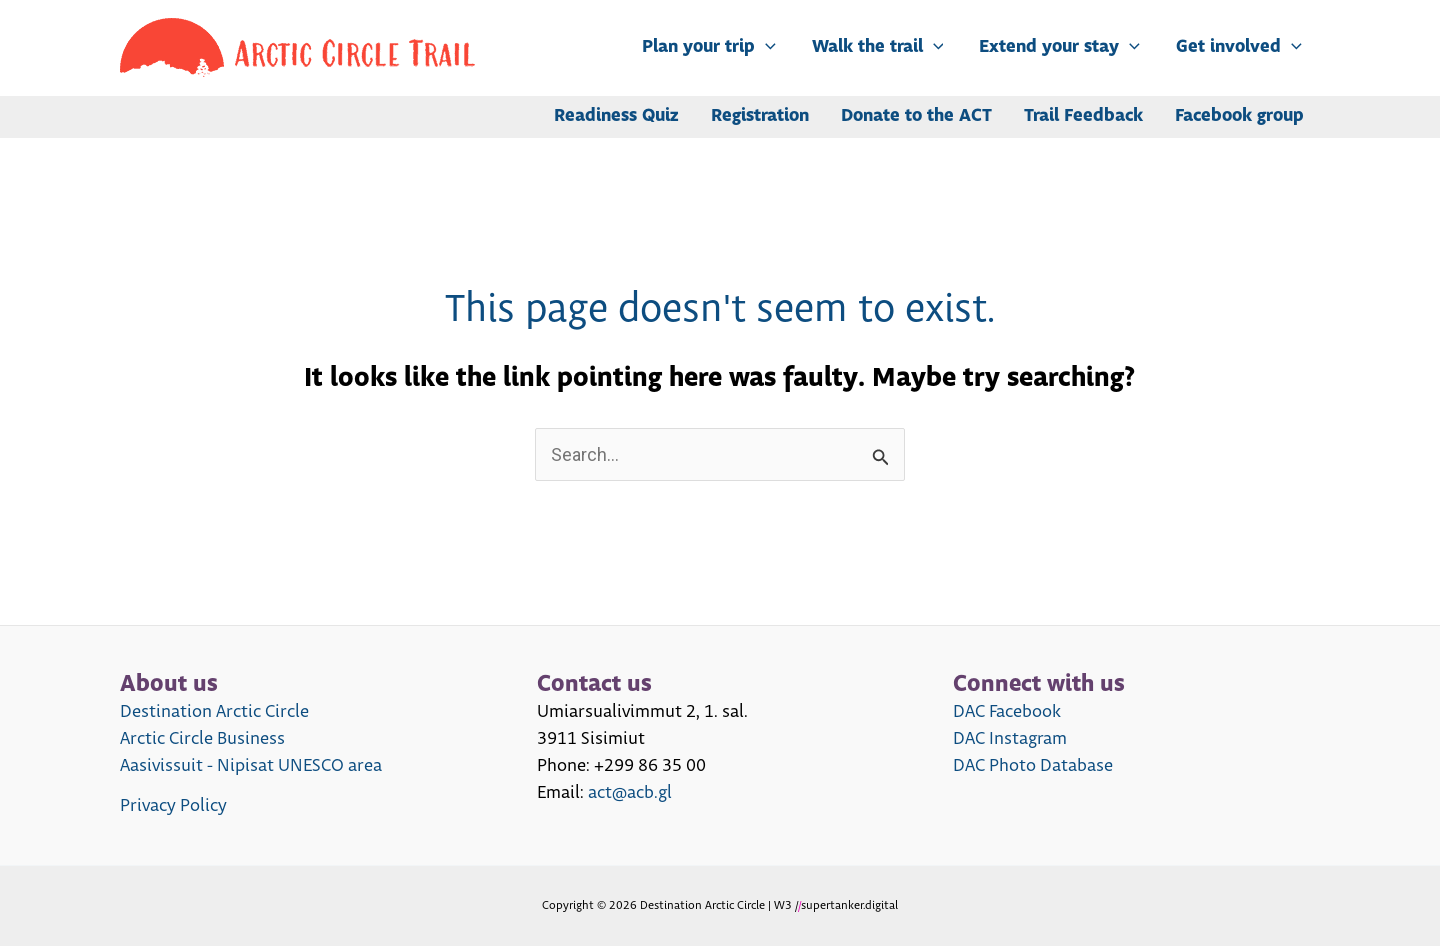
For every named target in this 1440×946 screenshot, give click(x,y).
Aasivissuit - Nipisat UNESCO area (251, 766)
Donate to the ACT (916, 116)
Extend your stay (1059, 48)
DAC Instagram (1010, 739)
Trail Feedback (1083, 116)
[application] (765, 48)
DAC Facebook (1007, 712)
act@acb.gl (630, 793)
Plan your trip (709, 48)
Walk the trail (878, 48)
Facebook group (1239, 116)
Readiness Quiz (616, 116)
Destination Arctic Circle (214, 712)
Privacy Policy (173, 806)
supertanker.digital (849, 905)
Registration (760, 116)
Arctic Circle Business (202, 739)
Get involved (1239, 48)
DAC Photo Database (1033, 766)
